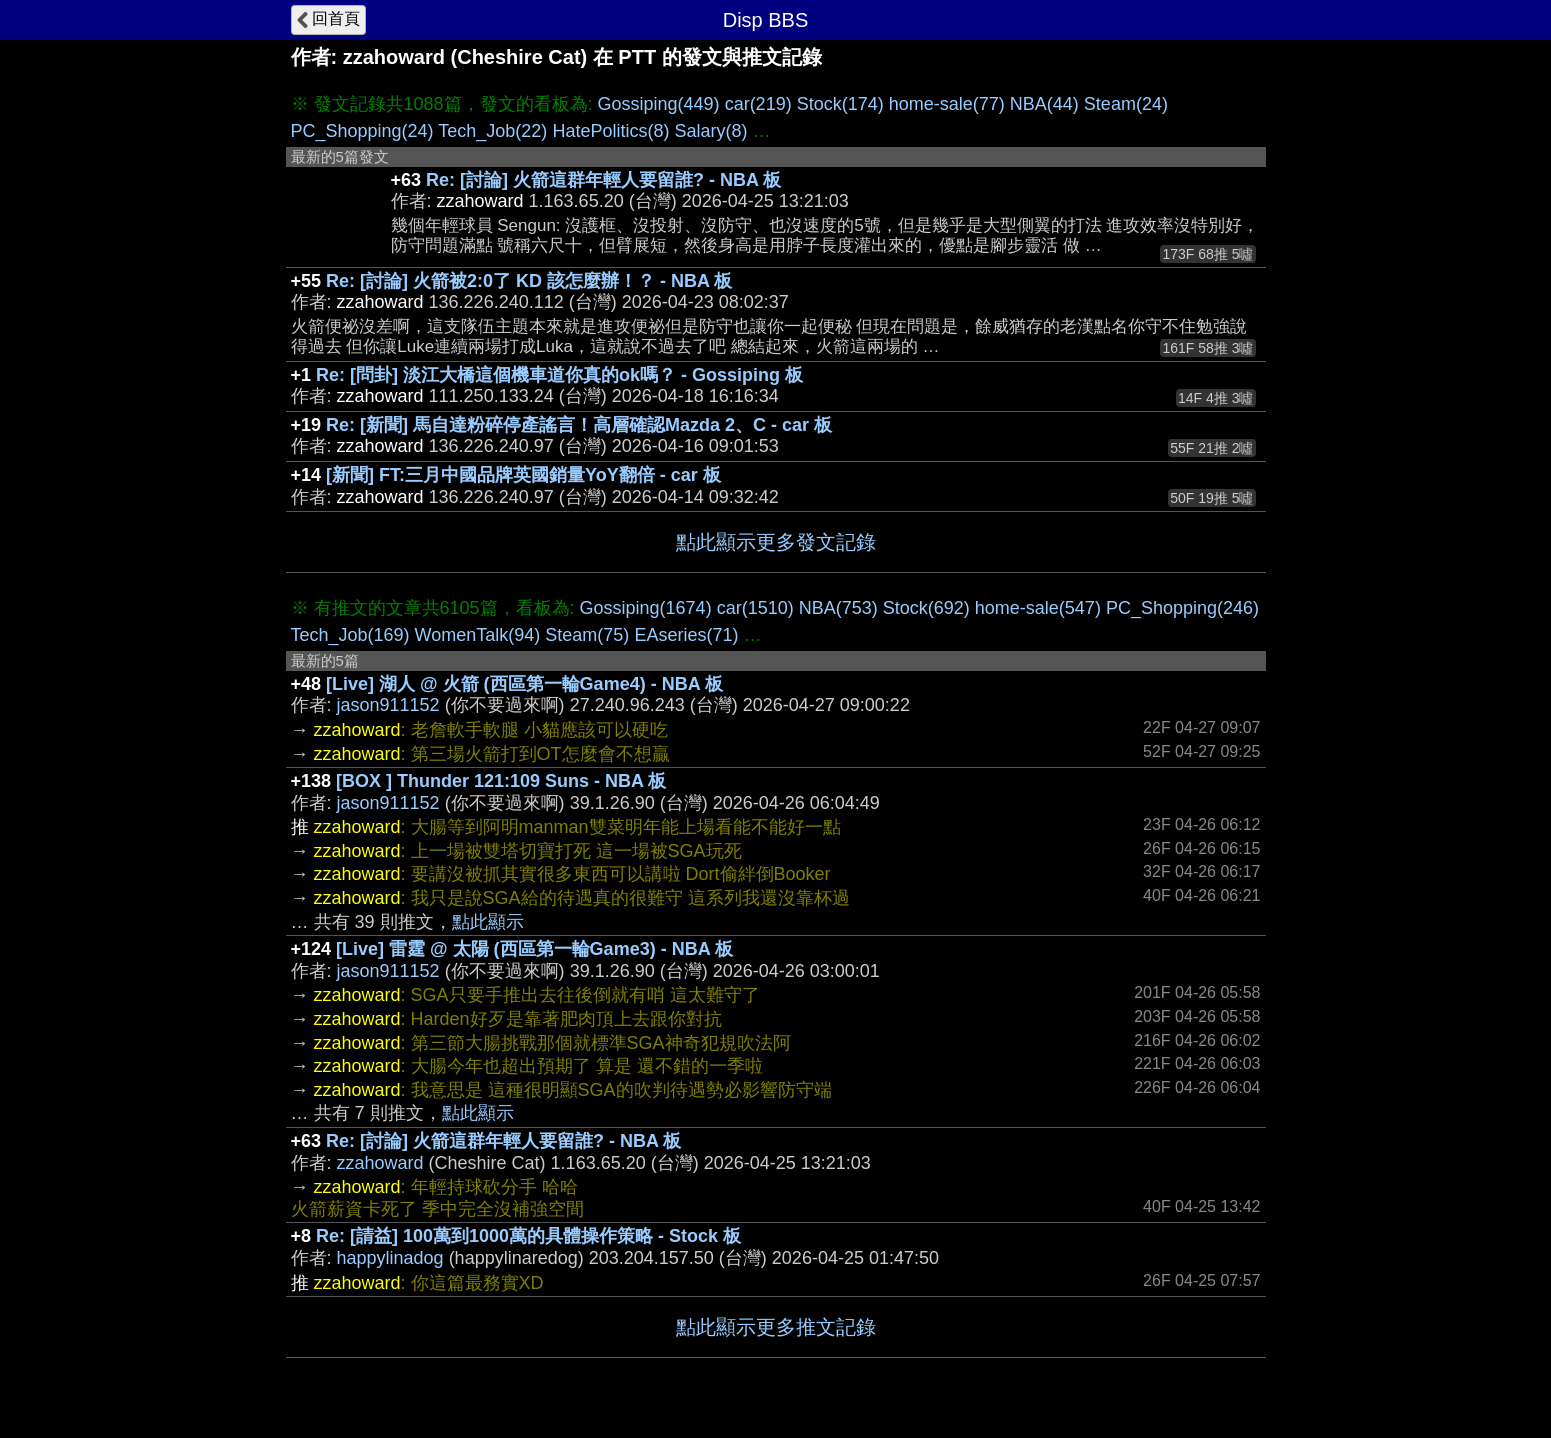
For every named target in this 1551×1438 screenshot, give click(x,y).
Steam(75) (587, 635)
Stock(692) (926, 608)
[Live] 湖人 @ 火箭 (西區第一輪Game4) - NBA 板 (524, 684)
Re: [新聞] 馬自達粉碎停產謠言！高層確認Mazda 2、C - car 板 (579, 425)
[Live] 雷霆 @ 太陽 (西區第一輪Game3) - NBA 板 (534, 949)
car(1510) (755, 608)
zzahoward (380, 1163)
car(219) (758, 104)
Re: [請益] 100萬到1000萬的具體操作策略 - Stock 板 (528, 1236)
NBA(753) (838, 608)
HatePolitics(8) (610, 131)
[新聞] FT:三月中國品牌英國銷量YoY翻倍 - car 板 (523, 475)
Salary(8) (710, 131)
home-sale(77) (947, 104)
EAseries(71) (686, 635)
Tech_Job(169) (350, 635)
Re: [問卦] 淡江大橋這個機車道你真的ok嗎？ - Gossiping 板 (559, 375)
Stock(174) (840, 104)
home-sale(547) (1038, 608)
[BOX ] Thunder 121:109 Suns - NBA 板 (501, 781)
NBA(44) (1044, 104)
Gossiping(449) (659, 104)
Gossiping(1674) (646, 608)
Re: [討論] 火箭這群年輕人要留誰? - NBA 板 (603, 180)
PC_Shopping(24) (362, 131)
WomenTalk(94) (478, 635)
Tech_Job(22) (492, 131)
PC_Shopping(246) (1182, 608)
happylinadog (390, 1258)
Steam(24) (1126, 104)
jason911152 (388, 705)
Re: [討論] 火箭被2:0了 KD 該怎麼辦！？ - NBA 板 (529, 281)
